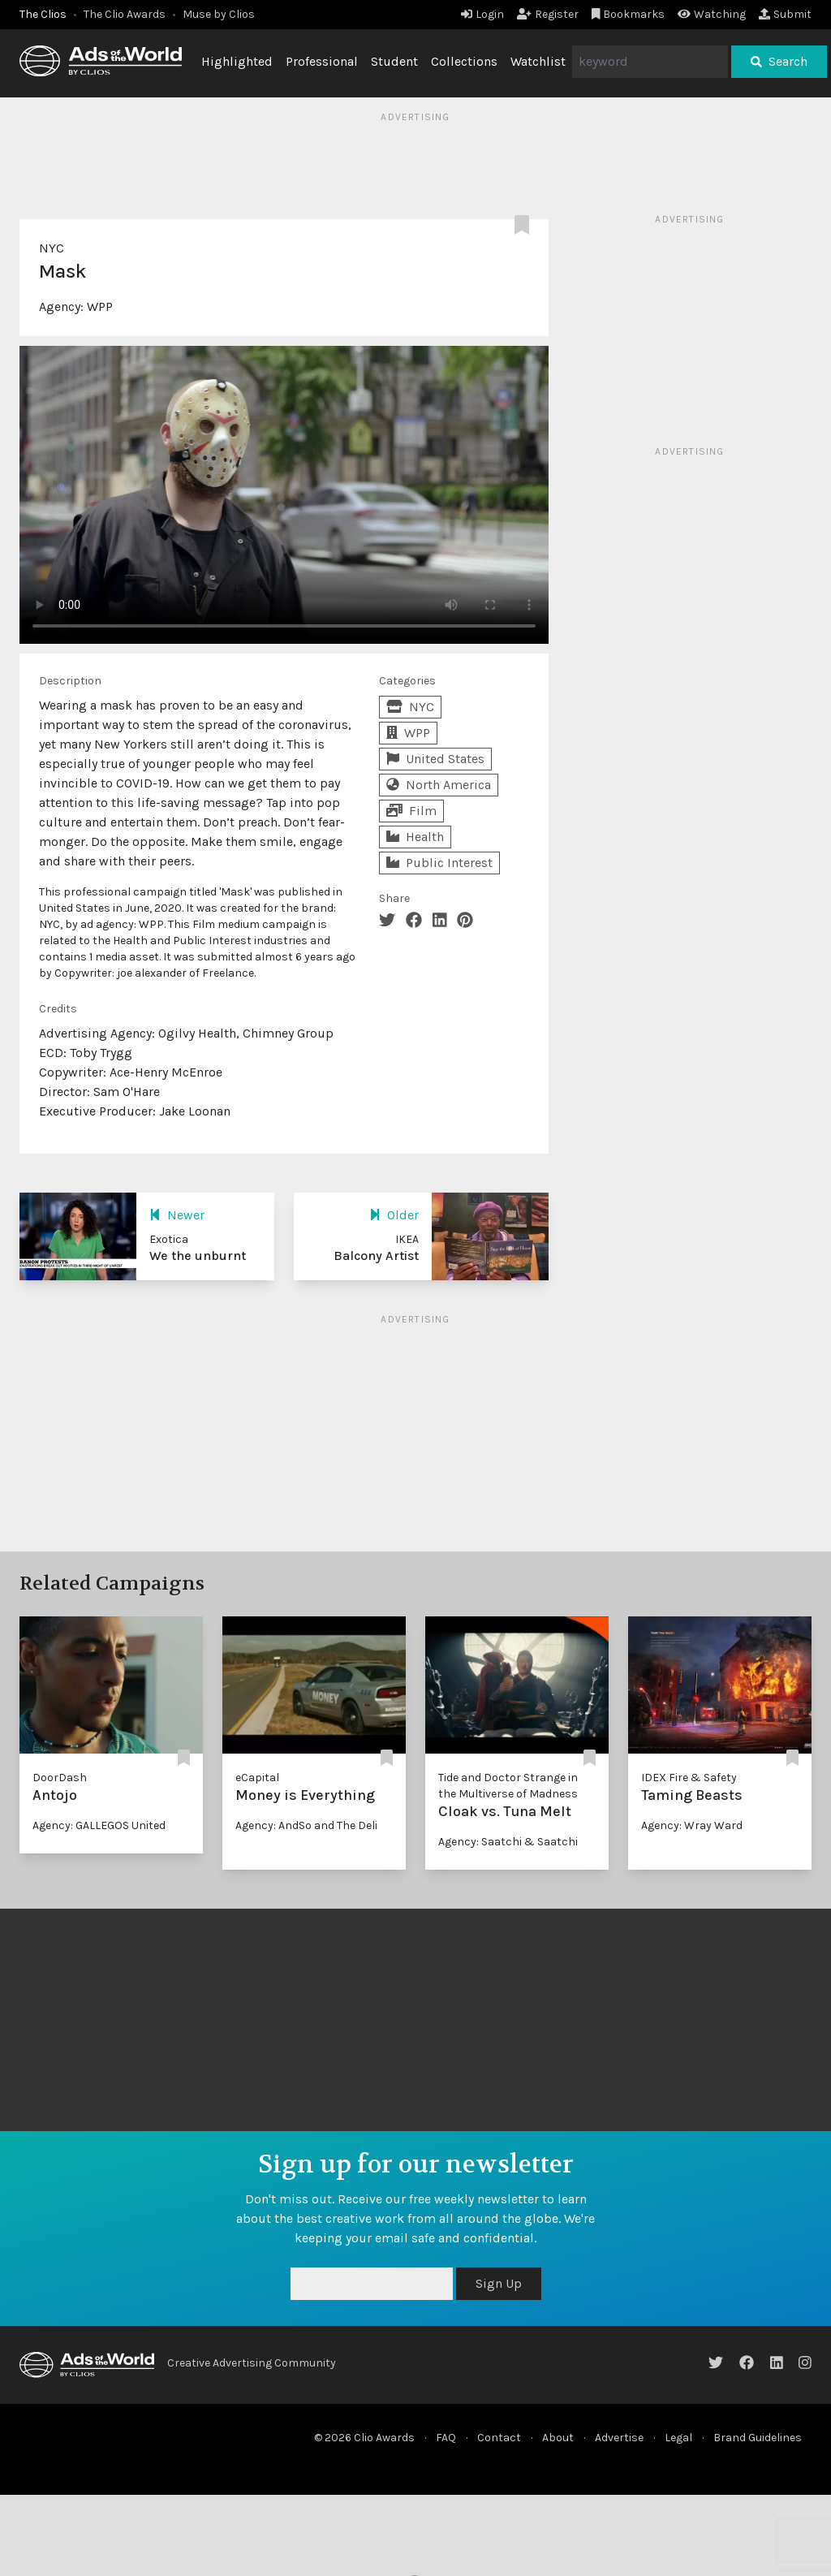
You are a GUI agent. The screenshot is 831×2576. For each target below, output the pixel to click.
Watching (712, 14)
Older (394, 1215)
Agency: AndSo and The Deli (306, 1825)
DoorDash (59, 1777)
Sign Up (499, 2283)
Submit (785, 14)
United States (435, 758)
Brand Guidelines (757, 2437)
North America (438, 784)
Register (548, 14)
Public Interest (439, 862)
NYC (51, 248)
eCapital (257, 1777)
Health (415, 836)
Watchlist (538, 61)
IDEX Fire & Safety (689, 1777)
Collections (464, 61)
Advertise (619, 2437)
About (558, 2437)
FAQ (446, 2437)
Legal (678, 2437)
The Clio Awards (125, 14)
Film (411, 810)
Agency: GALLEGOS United (99, 1825)
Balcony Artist (376, 1255)
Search (779, 61)
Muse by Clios (219, 14)
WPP (100, 306)
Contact (499, 2437)
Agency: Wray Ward (692, 1825)
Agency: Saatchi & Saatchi (508, 1842)
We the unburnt (197, 1255)
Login (482, 14)
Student (394, 61)
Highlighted (237, 61)
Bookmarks (628, 14)
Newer (177, 1215)
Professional (322, 61)
